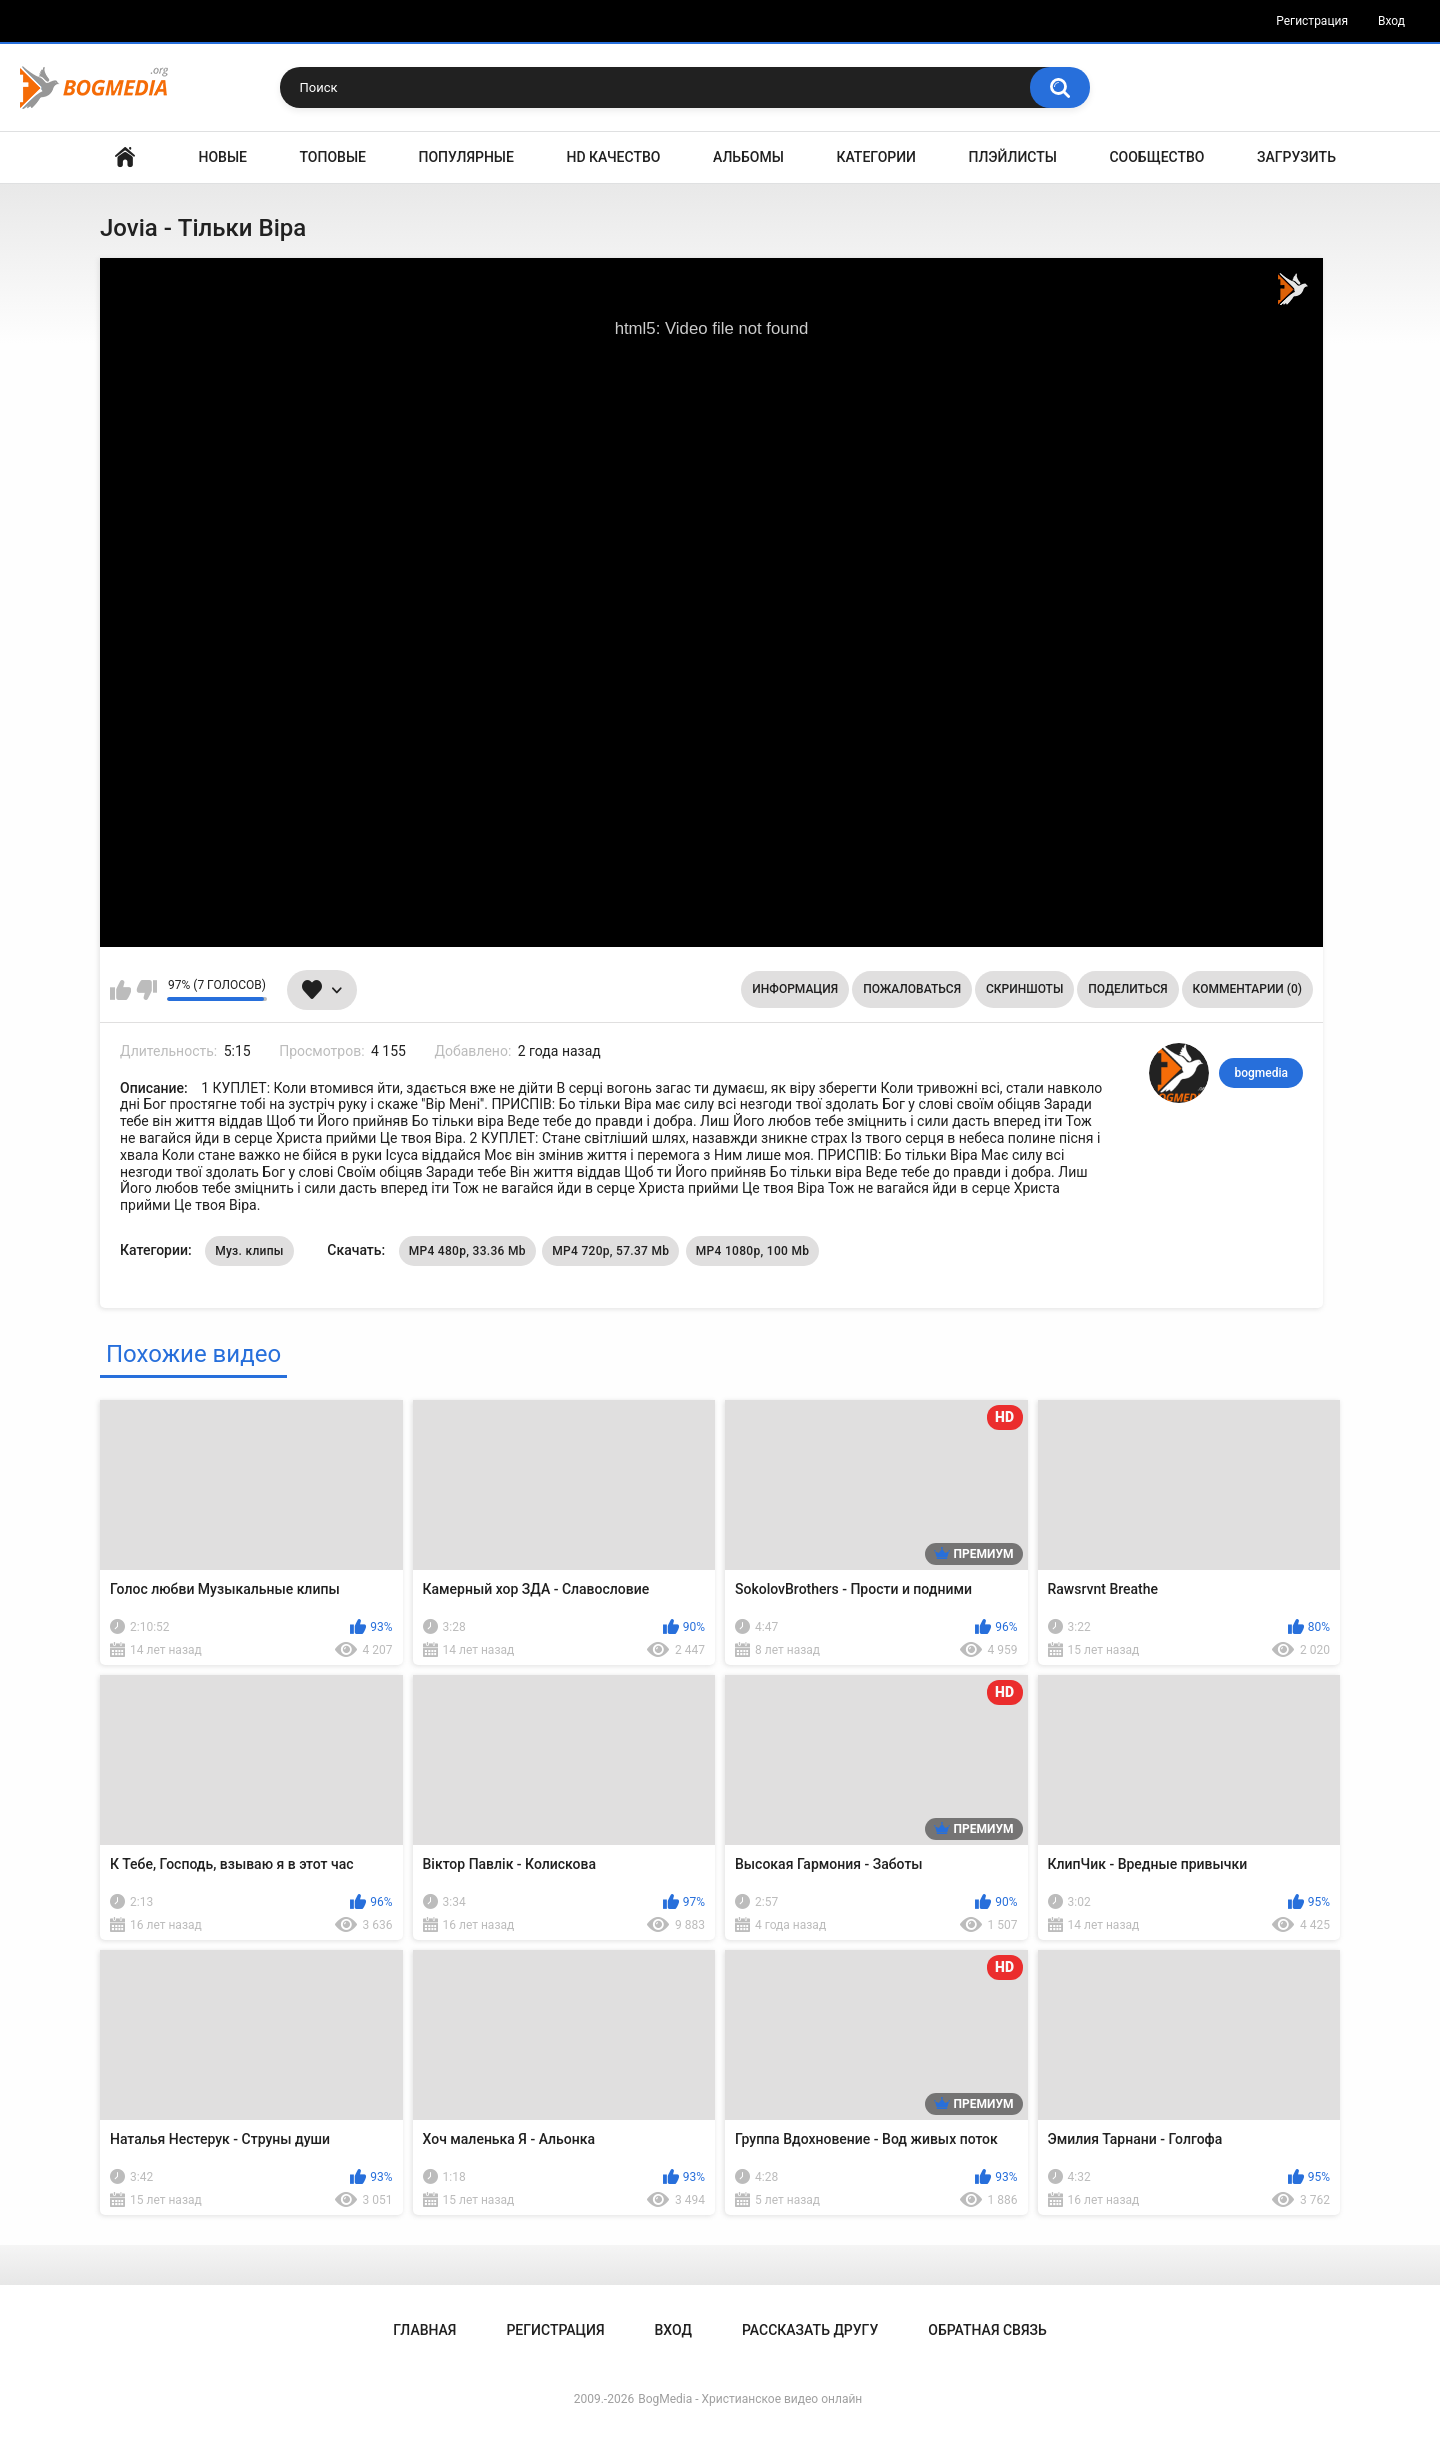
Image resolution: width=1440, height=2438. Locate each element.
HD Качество (613, 157)
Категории (876, 157)
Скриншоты (1024, 989)
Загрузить (1296, 157)
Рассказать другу (810, 2330)
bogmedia (1261, 1073)
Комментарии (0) (1247, 989)
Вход (1391, 21)
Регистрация (1312, 21)
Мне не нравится (146, 990)
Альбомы (748, 157)
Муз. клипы (249, 1251)
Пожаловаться (912, 989)
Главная (125, 157)
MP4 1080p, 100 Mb (752, 1251)
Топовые (333, 157)
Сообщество (1156, 157)
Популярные (466, 157)
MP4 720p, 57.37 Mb (610, 1251)
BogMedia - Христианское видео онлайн (750, 2399)
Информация (795, 989)
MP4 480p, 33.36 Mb (467, 1251)
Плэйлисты (1013, 157)
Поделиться (1127, 989)
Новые (223, 157)
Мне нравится (120, 990)
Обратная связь (987, 2330)
